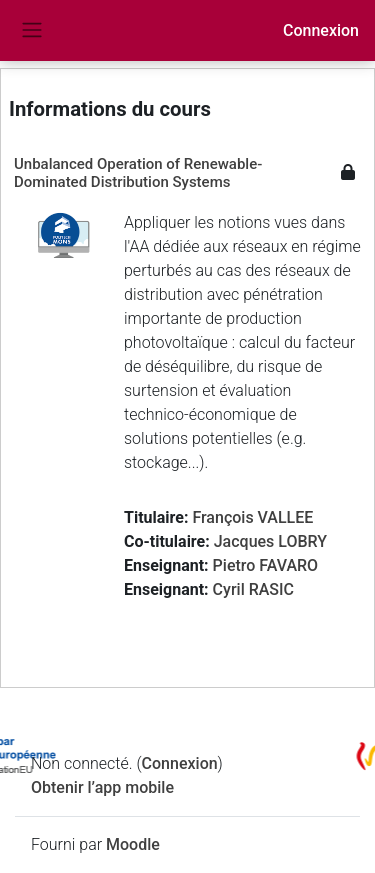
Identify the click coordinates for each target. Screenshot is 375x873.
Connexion (321, 30)
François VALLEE (252, 517)
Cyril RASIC (253, 589)
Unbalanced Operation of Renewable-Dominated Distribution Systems (138, 173)
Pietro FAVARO (266, 565)
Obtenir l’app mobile (102, 787)
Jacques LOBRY (270, 541)
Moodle (133, 844)
